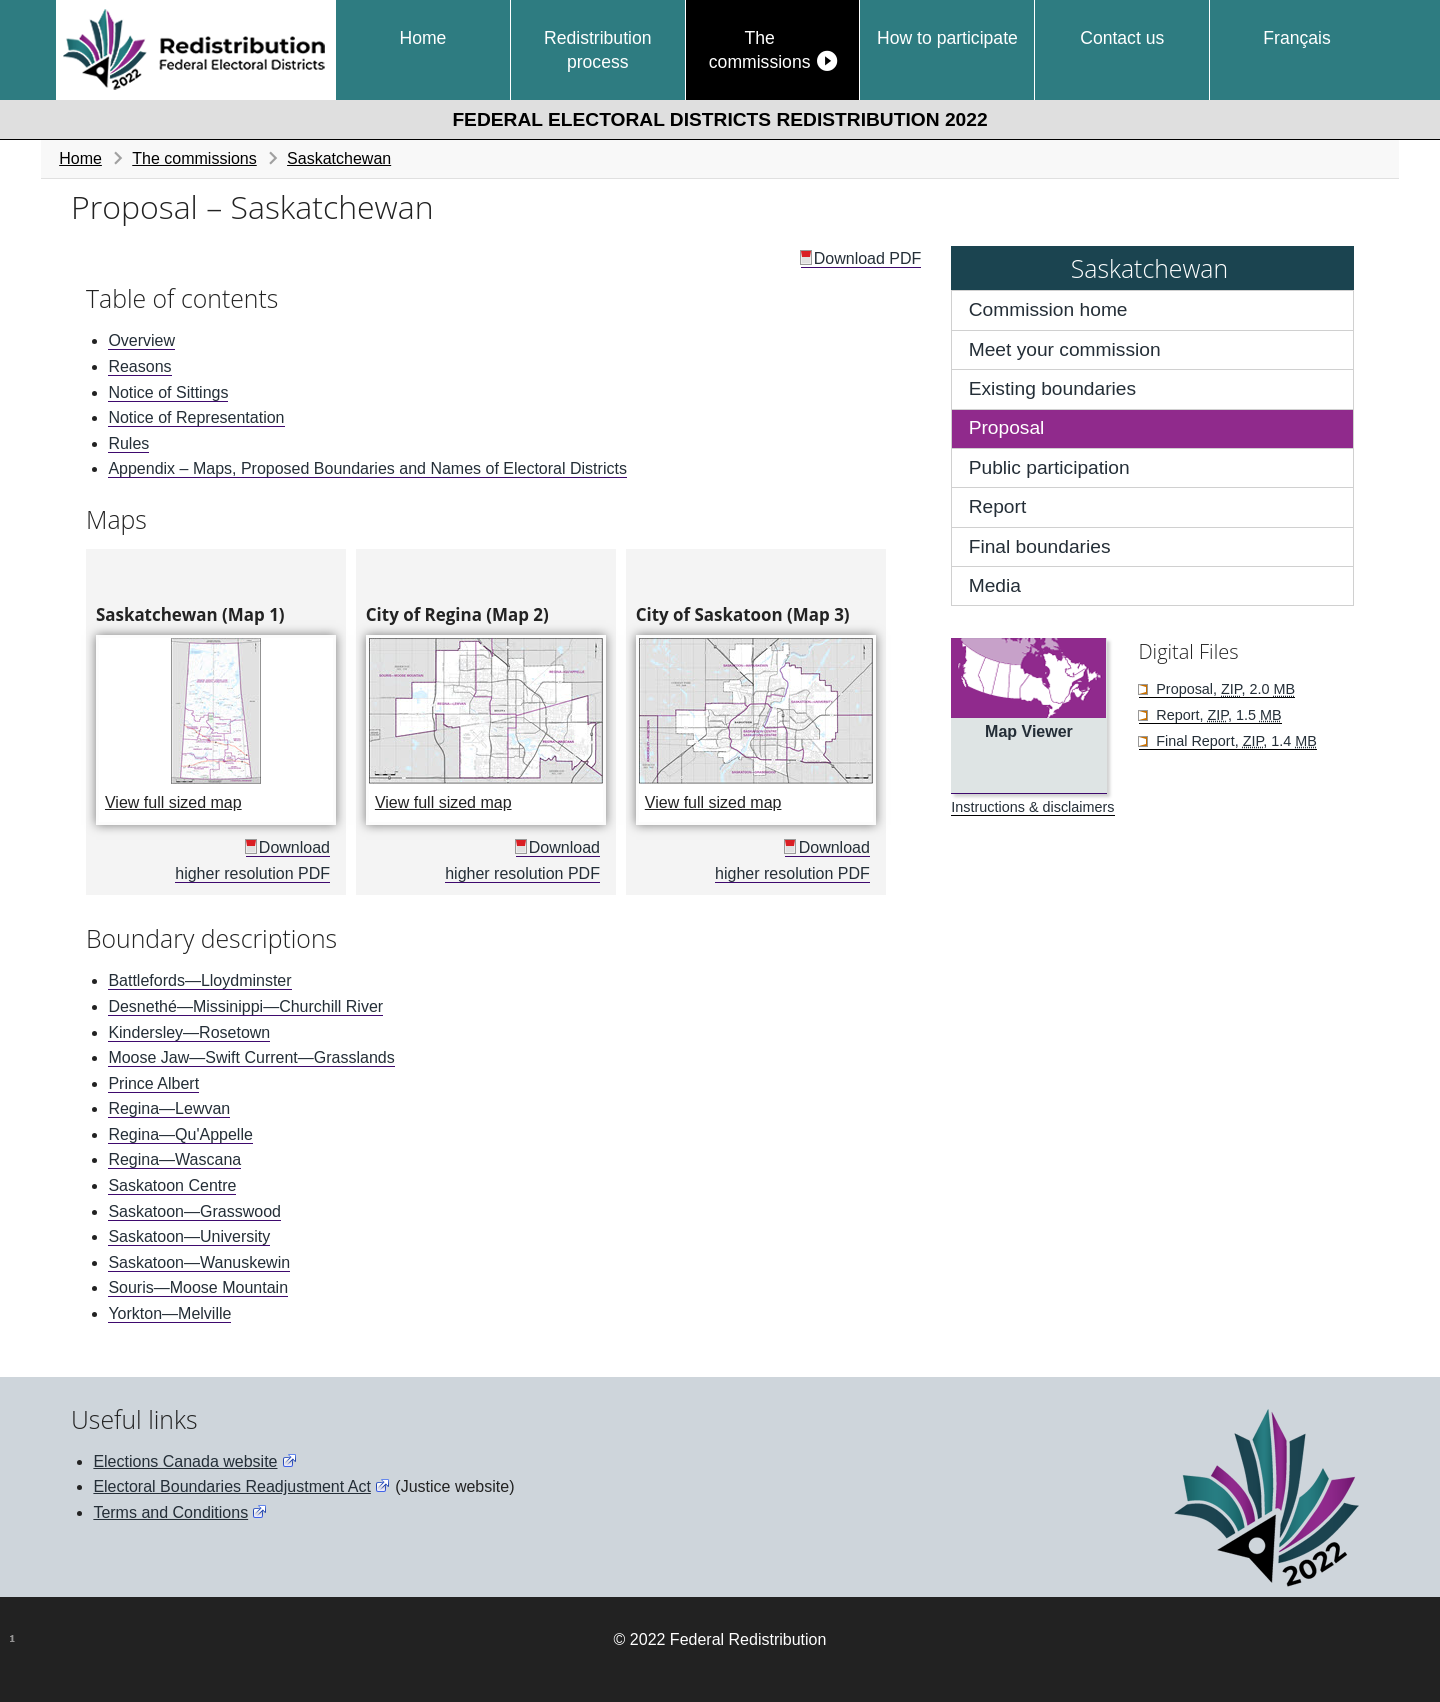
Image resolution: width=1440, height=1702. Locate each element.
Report (998, 506)
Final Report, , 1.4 (1234, 741)
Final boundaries (1040, 546)
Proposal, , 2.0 (1223, 689)
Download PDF (868, 258)
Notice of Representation (196, 417)
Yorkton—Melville (169, 1313)
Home (422, 38)
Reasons (139, 366)
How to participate (947, 38)
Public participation (1049, 467)
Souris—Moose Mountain (198, 1287)
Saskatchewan (339, 158)
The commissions (760, 50)
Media (995, 585)
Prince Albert (153, 1083)
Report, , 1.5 (1216, 715)
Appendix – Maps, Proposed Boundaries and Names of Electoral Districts (367, 468)
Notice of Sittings (168, 392)
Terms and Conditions (170, 1512)
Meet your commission (1065, 349)
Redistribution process (598, 50)
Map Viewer (1029, 731)
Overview (141, 340)
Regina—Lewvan (169, 1108)
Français (1296, 38)
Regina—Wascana (174, 1159)
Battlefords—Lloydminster (199, 980)
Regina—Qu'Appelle (180, 1134)
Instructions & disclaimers (1032, 807)
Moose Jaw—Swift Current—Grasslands (251, 1057)
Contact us (1122, 38)
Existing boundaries (1052, 388)
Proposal (1007, 427)
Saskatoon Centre (172, 1185)
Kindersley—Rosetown (189, 1032)
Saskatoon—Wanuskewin (199, 1262)
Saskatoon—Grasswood (194, 1211)
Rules (128, 443)
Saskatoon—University (189, 1236)
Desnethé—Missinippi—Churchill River (245, 1006)
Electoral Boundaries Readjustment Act (231, 1486)
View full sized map (220, 800)
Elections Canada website (185, 1461)
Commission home (1048, 309)
